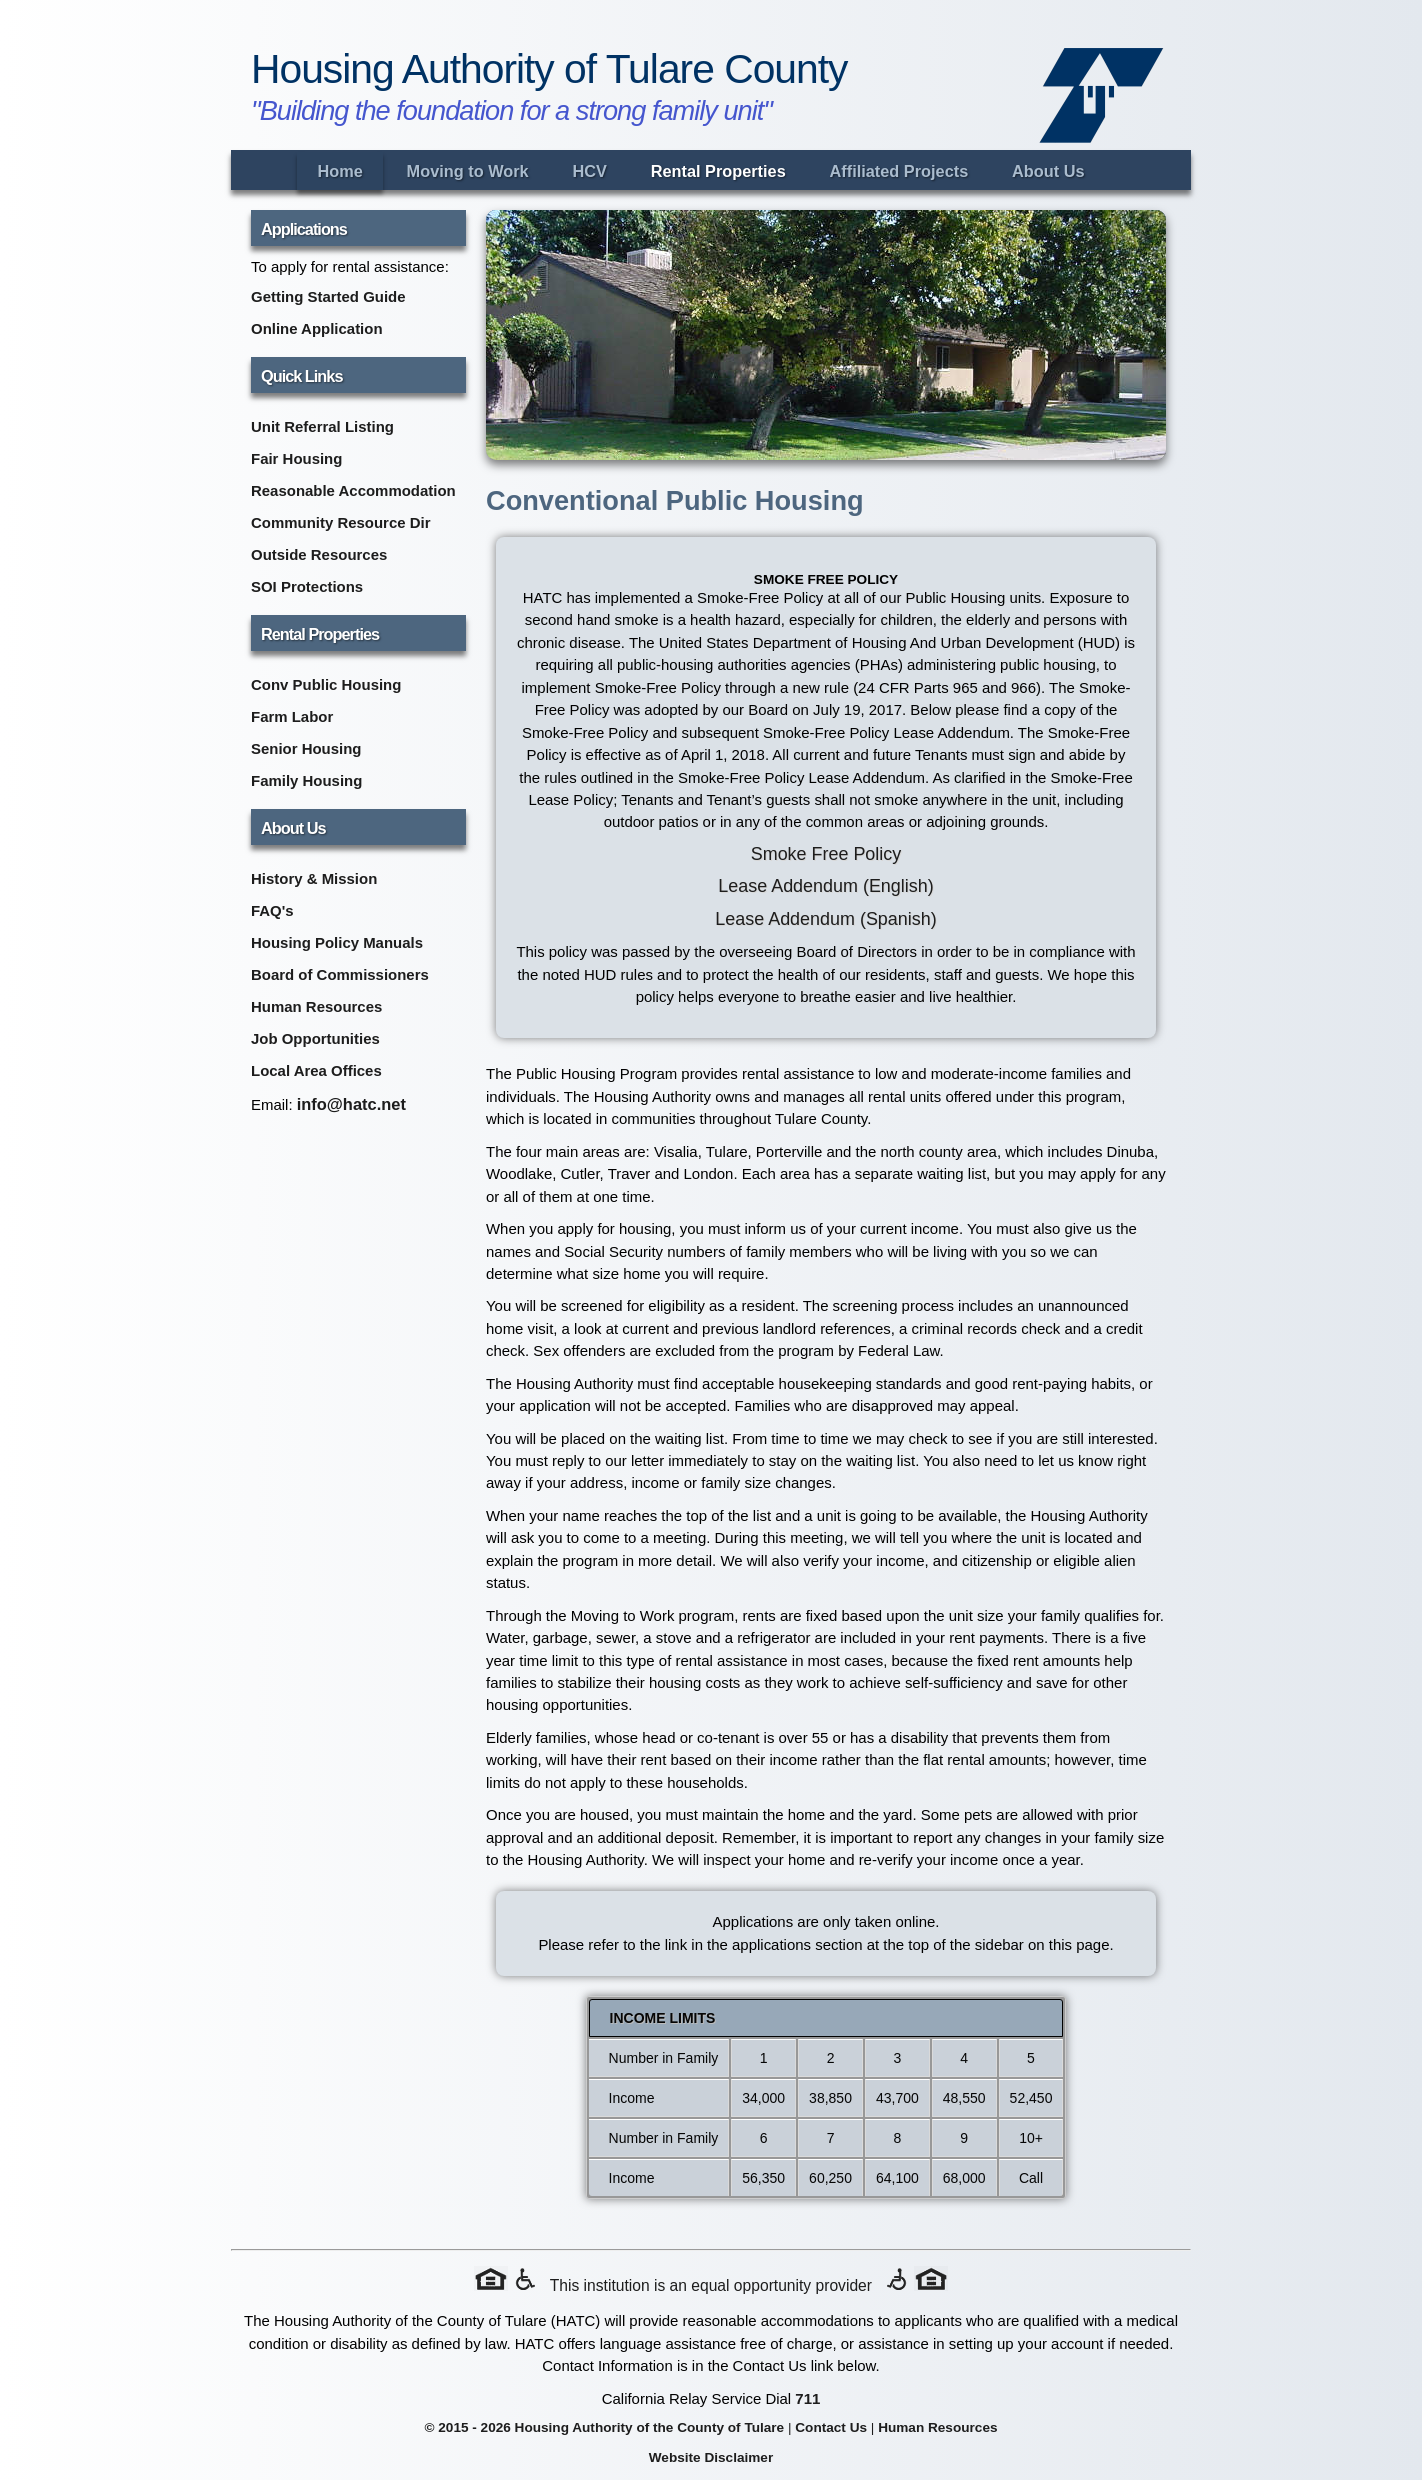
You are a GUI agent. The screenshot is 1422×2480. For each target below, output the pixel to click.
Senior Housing (306, 748)
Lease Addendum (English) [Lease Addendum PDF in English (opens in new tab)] (825, 886)
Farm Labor (292, 716)
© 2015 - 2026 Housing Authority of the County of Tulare (604, 2427)
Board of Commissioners (340, 974)
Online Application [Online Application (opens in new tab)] (317, 328)
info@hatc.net (351, 1104)
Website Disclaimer (711, 2457)
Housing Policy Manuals (337, 942)
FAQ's (272, 910)
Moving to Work (468, 171)
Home (339, 171)
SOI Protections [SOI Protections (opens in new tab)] (307, 586)
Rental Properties (718, 171)
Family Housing (306, 780)
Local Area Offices (316, 1070)
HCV (589, 171)
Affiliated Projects (899, 171)
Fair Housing (296, 458)
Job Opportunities (315, 1038)
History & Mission (314, 878)
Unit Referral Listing (322, 426)
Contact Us (831, 2427)
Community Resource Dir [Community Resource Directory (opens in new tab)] (340, 522)
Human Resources (316, 1006)
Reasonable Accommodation (353, 490)
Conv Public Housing (326, 684)
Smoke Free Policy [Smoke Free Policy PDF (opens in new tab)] (826, 854)
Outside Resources (319, 554)
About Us (1048, 171)
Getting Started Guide (328, 296)
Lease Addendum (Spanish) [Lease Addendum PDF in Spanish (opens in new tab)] (825, 919)
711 (807, 2398)
